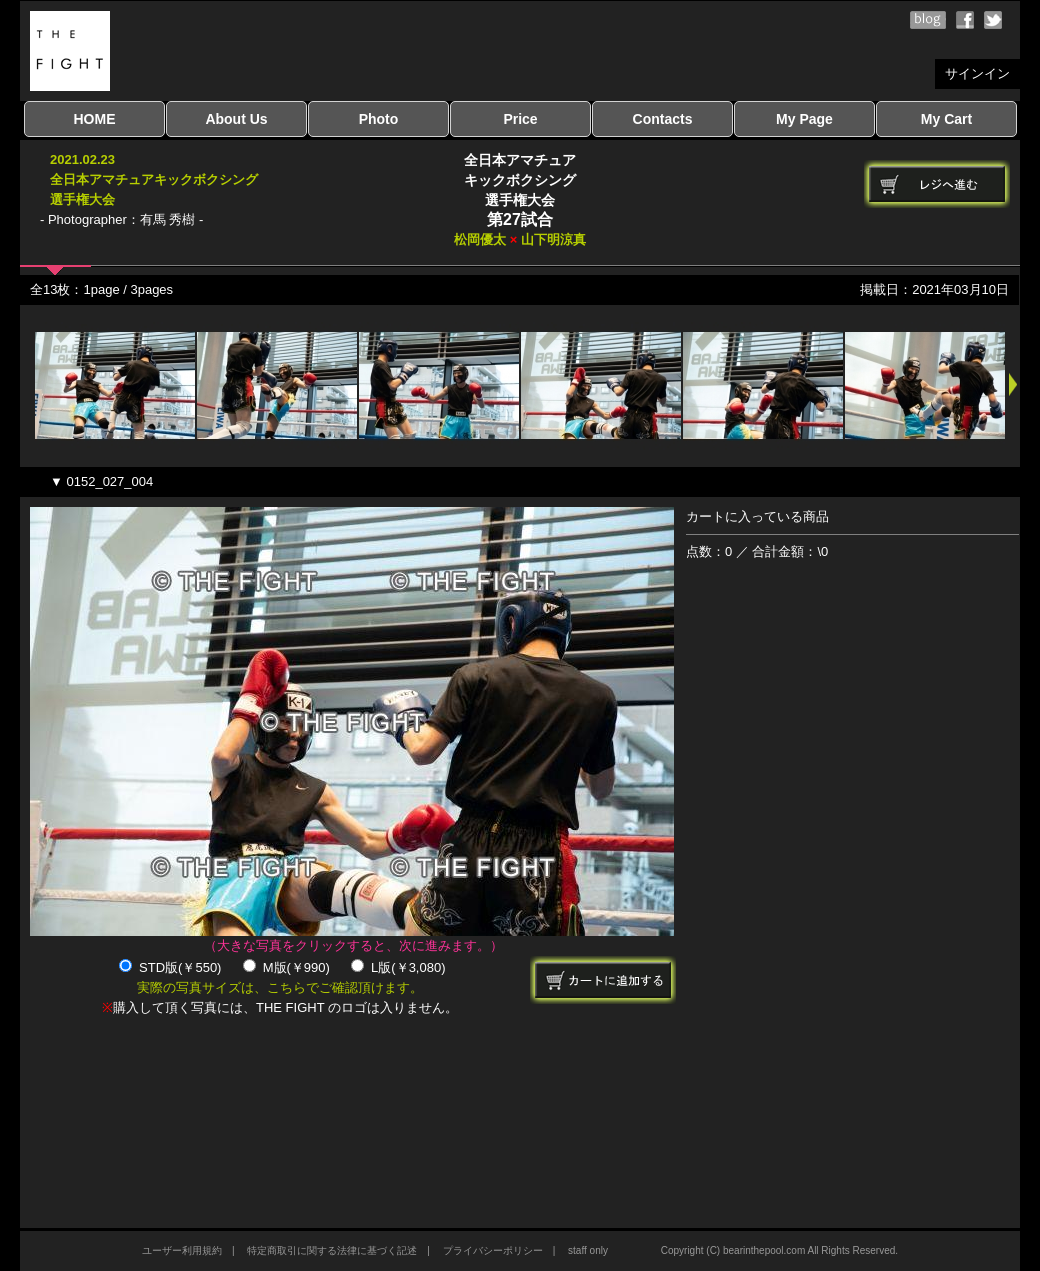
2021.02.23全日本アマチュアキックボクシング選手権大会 (154, 179)
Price (520, 119)
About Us (236, 119)
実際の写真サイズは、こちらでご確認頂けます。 (280, 987)
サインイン (977, 73)
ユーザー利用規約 (182, 1250)
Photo (379, 119)
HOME (95, 119)
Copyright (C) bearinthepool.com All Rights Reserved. (779, 1250)
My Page (804, 119)
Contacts (663, 119)
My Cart (946, 119)
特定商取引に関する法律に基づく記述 (332, 1250)
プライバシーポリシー (493, 1250)
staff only (588, 1250)
